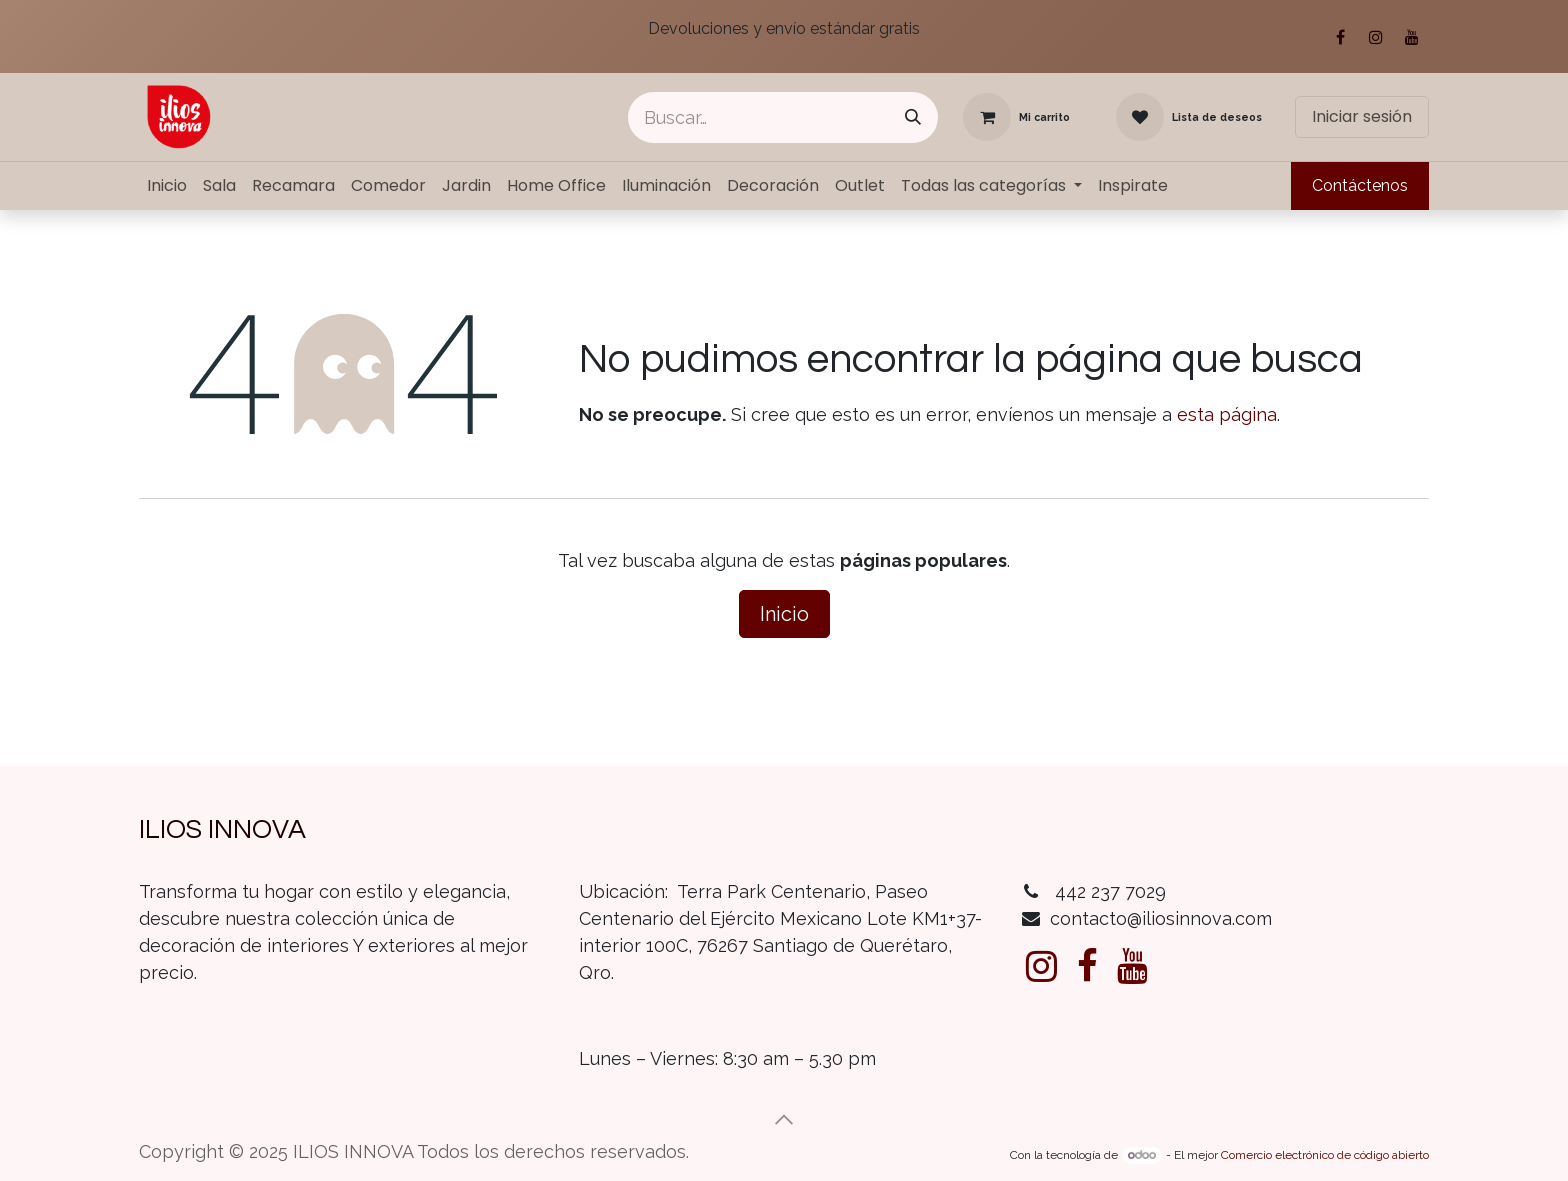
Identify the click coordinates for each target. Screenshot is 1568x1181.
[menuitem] (167, 186)
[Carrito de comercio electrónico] (1016, 117)
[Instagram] (1376, 37)
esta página (1227, 414)
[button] (784, 1120)
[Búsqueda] (913, 117)
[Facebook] (1340, 37)
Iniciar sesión (1362, 116)
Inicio (784, 614)
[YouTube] (1412, 37)
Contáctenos (1360, 185)
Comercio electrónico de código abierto (1325, 1155)
